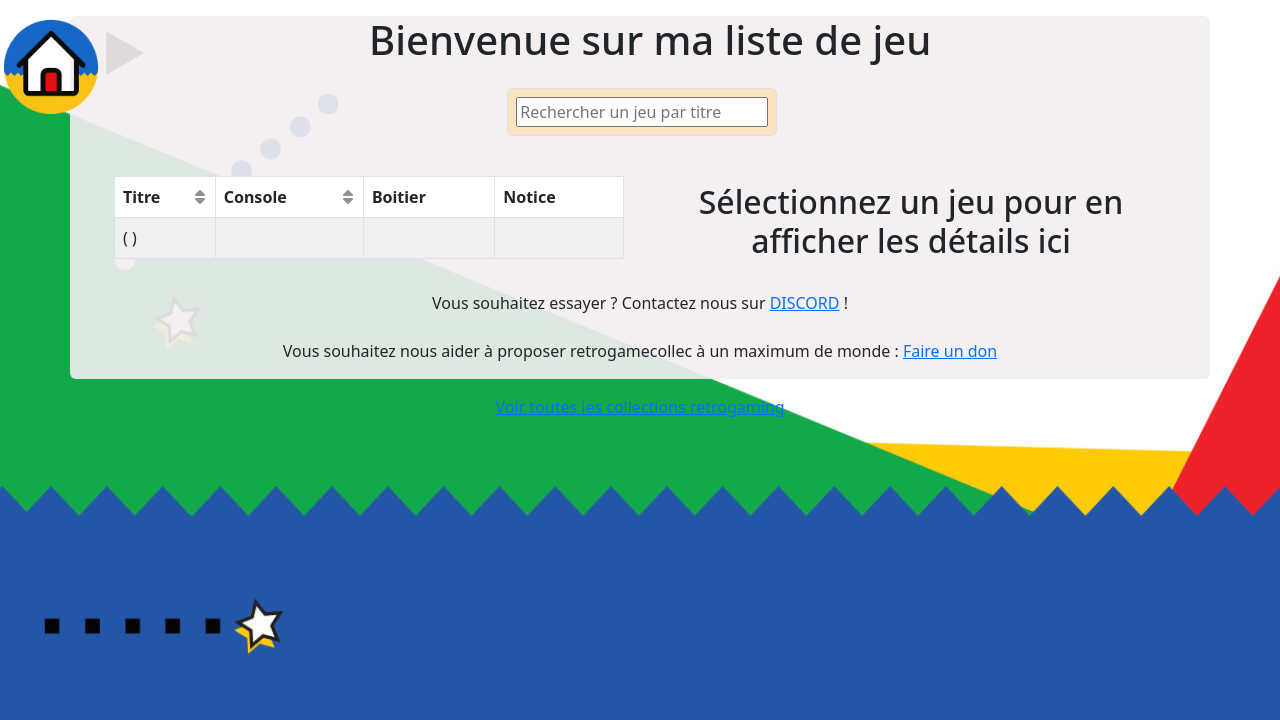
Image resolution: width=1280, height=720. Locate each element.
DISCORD (805, 303)
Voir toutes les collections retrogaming (639, 407)
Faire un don (950, 351)
